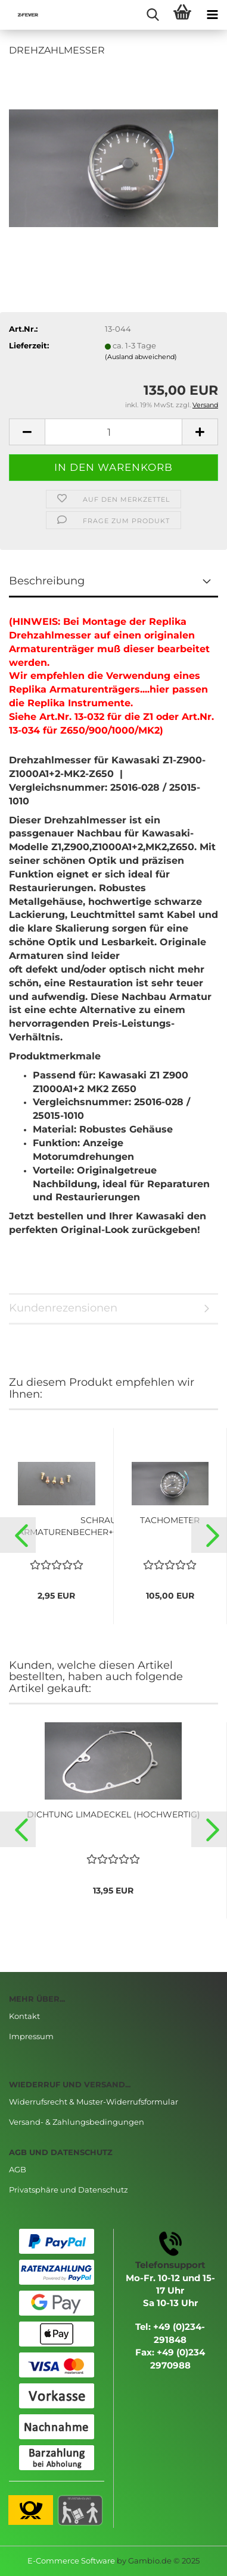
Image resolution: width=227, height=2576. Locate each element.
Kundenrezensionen (63, 1307)
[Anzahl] (113, 432)
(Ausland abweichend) (141, 357)
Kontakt (24, 2016)
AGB (17, 2169)
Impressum (31, 2036)
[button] (18, 1535)
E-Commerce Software (71, 2560)
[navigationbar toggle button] (212, 15)
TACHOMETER (170, 1520)
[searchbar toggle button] (152, 15)
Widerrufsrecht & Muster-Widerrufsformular (93, 2101)
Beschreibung (47, 580)
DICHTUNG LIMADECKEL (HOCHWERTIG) (113, 1814)
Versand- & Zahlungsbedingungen (76, 2122)
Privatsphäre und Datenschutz (68, 2189)
